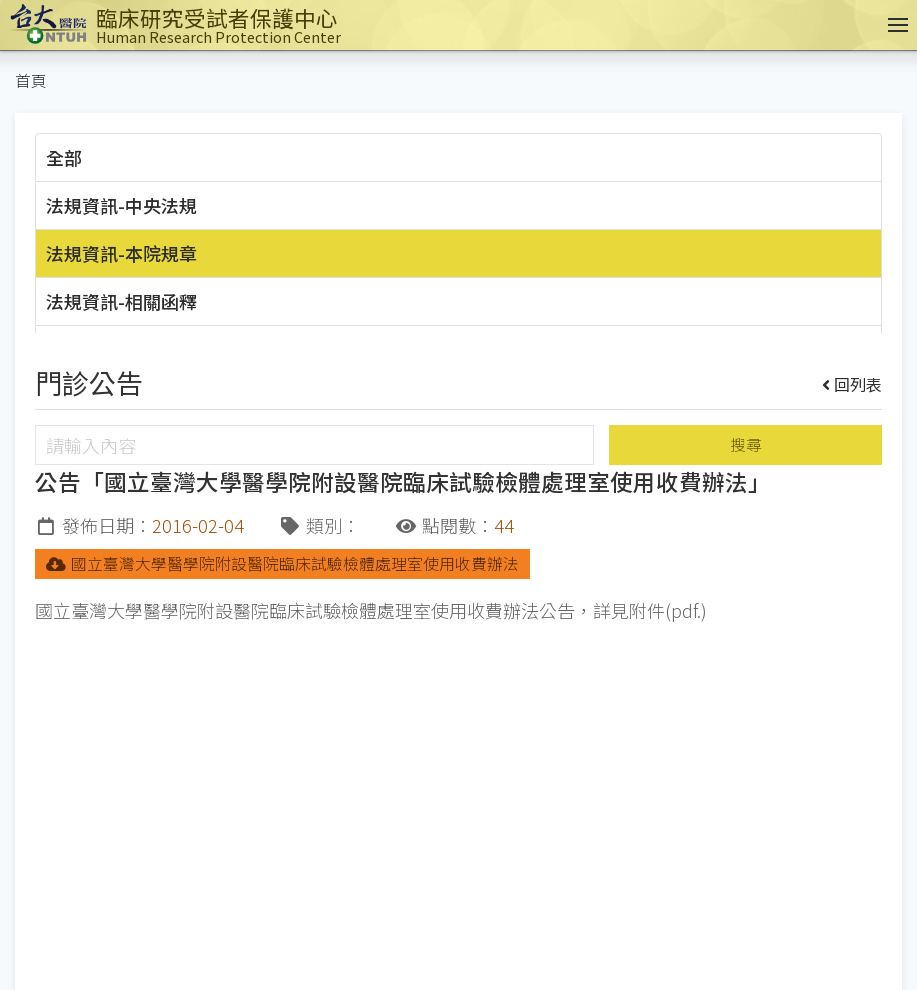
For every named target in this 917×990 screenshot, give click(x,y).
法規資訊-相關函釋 (121, 301)
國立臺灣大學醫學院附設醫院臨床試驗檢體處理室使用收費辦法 (282, 563)
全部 (64, 157)
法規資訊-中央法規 (121, 205)
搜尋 (746, 444)
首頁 (31, 80)
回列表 (852, 384)
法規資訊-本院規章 (121, 253)
